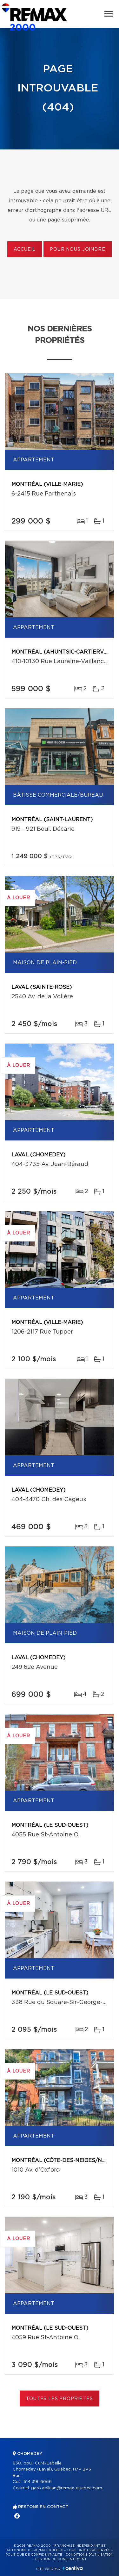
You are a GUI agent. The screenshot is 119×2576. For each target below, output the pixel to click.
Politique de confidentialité (34, 2554)
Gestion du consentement (61, 2559)
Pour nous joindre (77, 249)
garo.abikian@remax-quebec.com (66, 2488)
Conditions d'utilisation (89, 2554)
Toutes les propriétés (59, 2399)
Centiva (73, 2568)
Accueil (25, 249)
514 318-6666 (37, 2482)
